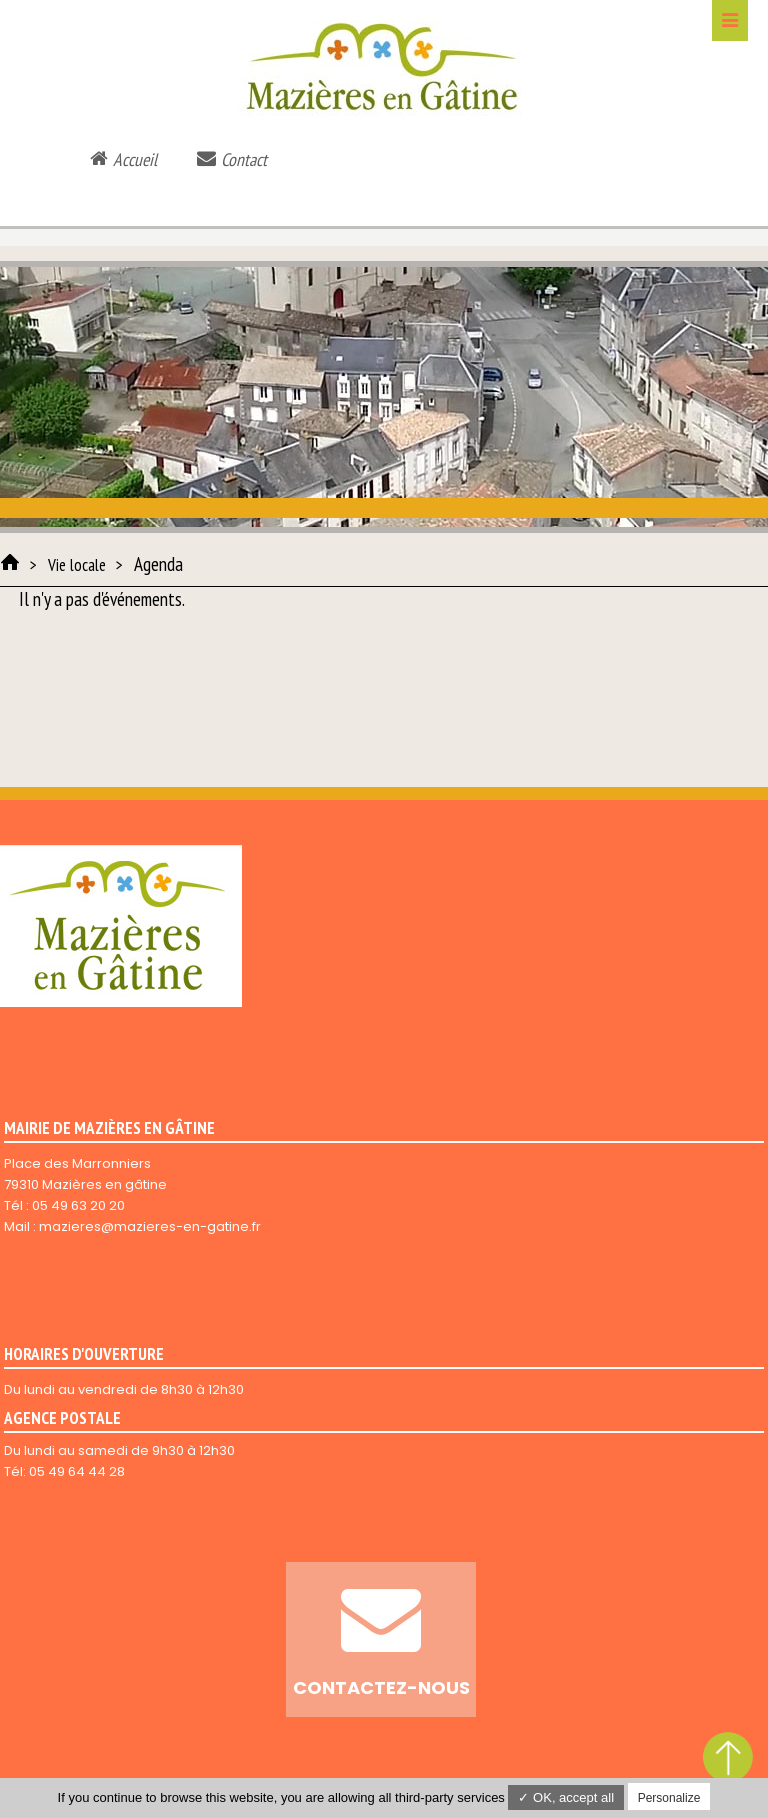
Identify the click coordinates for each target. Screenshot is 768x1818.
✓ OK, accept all (566, 1797)
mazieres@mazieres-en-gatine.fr (150, 1226)
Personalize (669, 1798)
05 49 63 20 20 (78, 1205)
